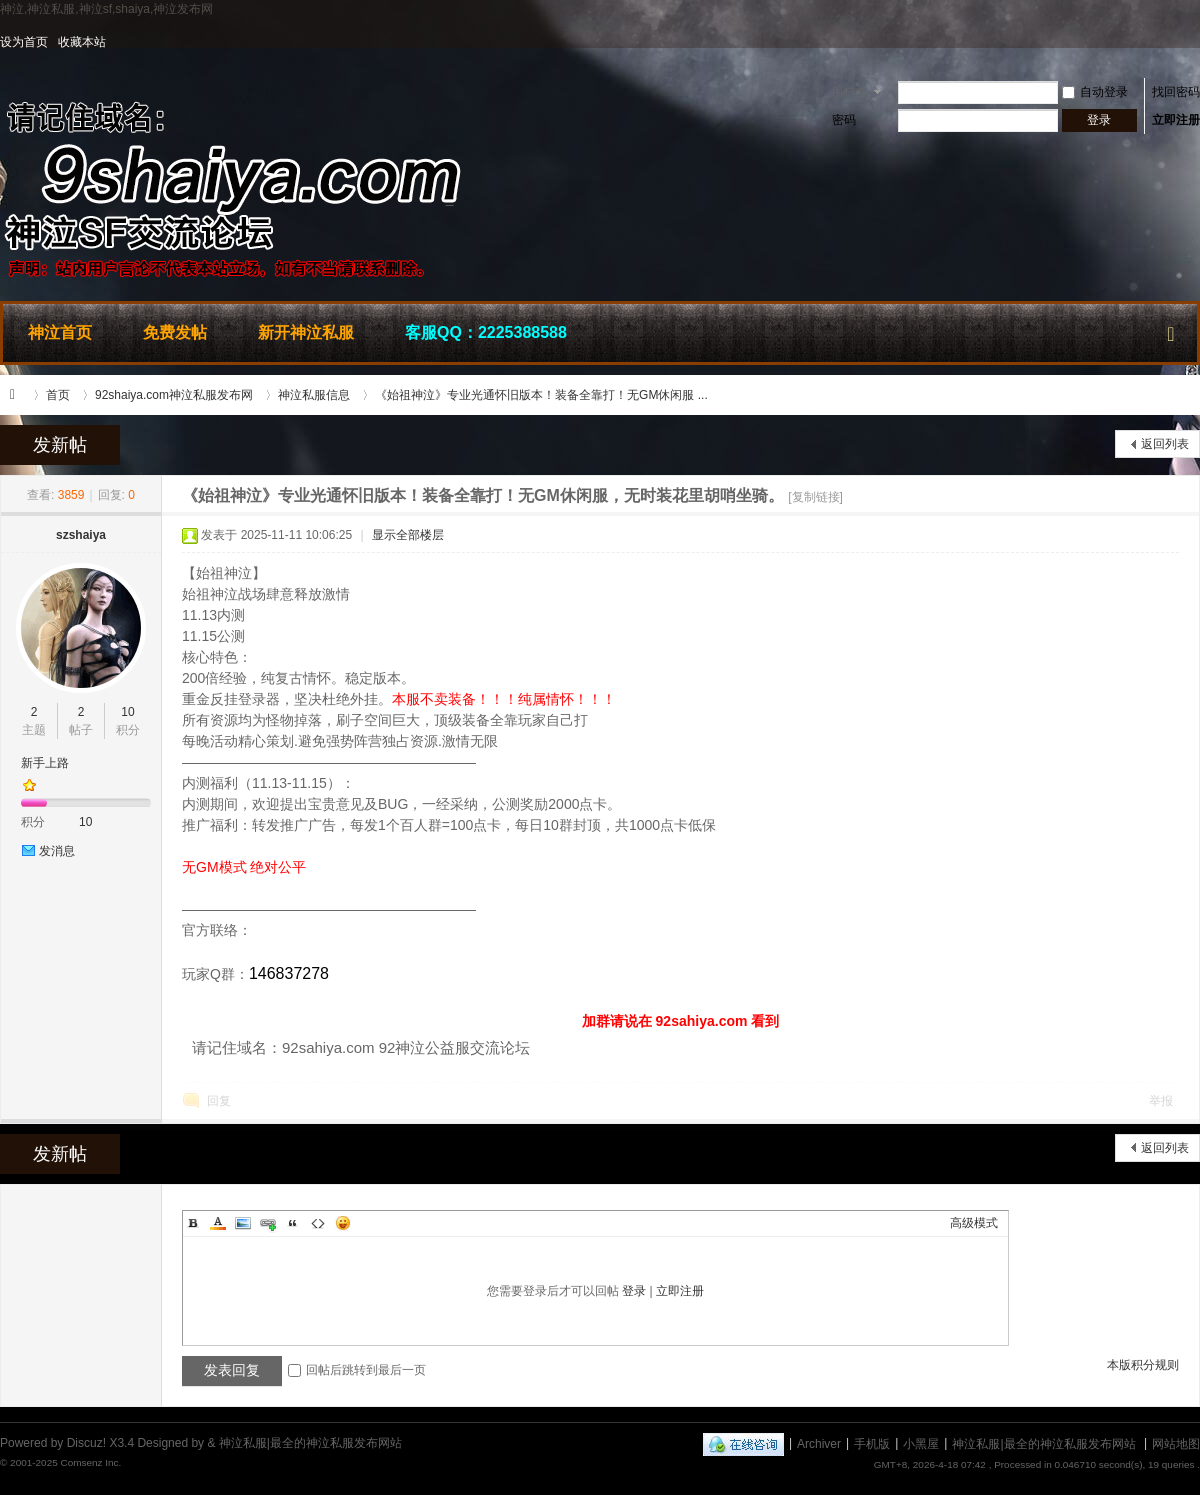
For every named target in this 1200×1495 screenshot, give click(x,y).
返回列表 (1165, 444)
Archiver (819, 1443)
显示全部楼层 (408, 535)
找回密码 (1176, 92)
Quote (293, 1223)
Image (243, 1223)
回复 (219, 1101)
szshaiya (81, 535)
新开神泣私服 (306, 332)
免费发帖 (175, 332)
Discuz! (86, 1443)
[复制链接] (815, 497)
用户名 (849, 92)
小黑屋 (921, 1443)
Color (218, 1223)
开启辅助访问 (1195, 42)
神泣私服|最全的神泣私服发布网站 (18, 395)
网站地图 (1176, 1443)
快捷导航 (1171, 330)
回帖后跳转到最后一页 (357, 1370)
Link (268, 1223)
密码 (844, 120)
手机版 (872, 1443)
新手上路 (45, 763)
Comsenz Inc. (90, 1462)
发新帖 (60, 445)
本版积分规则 (1143, 1365)
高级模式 (974, 1223)
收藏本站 (82, 42)
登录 (634, 1291)
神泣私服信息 (314, 395)
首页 (58, 395)
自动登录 (1095, 92)
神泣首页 (60, 332)
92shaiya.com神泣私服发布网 (174, 395)
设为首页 (24, 42)
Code (318, 1223)
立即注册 (1176, 120)
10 (127, 712)
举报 (1161, 1101)
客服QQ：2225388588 (486, 332)
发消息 (57, 851)
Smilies (343, 1223)
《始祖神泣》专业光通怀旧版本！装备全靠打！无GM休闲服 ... (541, 395)
